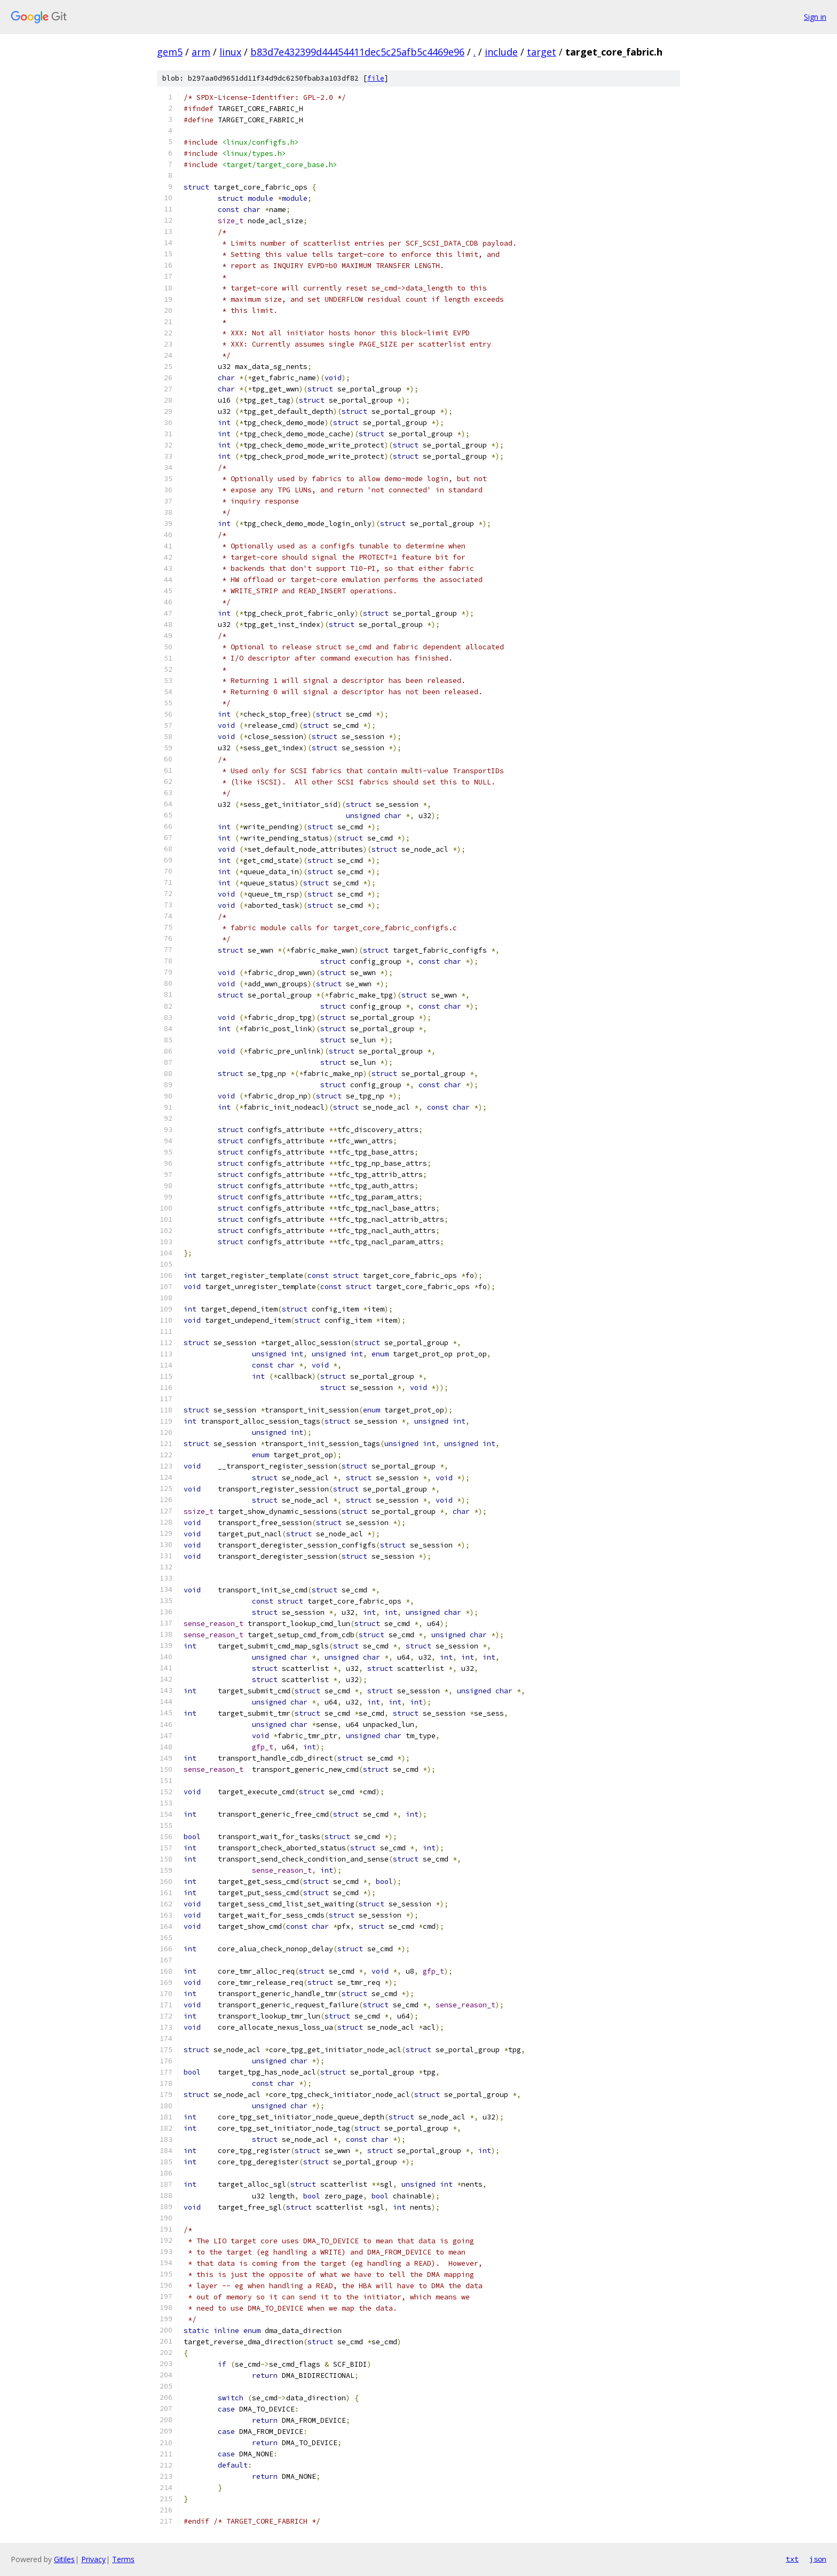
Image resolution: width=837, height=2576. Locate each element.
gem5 (170, 51)
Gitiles (64, 2559)
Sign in (815, 17)
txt (792, 2559)
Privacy (93, 2559)
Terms (123, 2559)
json (817, 2559)
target (541, 51)
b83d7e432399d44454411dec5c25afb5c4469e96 (357, 51)
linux (230, 51)
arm (201, 51)
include (501, 51)
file (375, 78)
